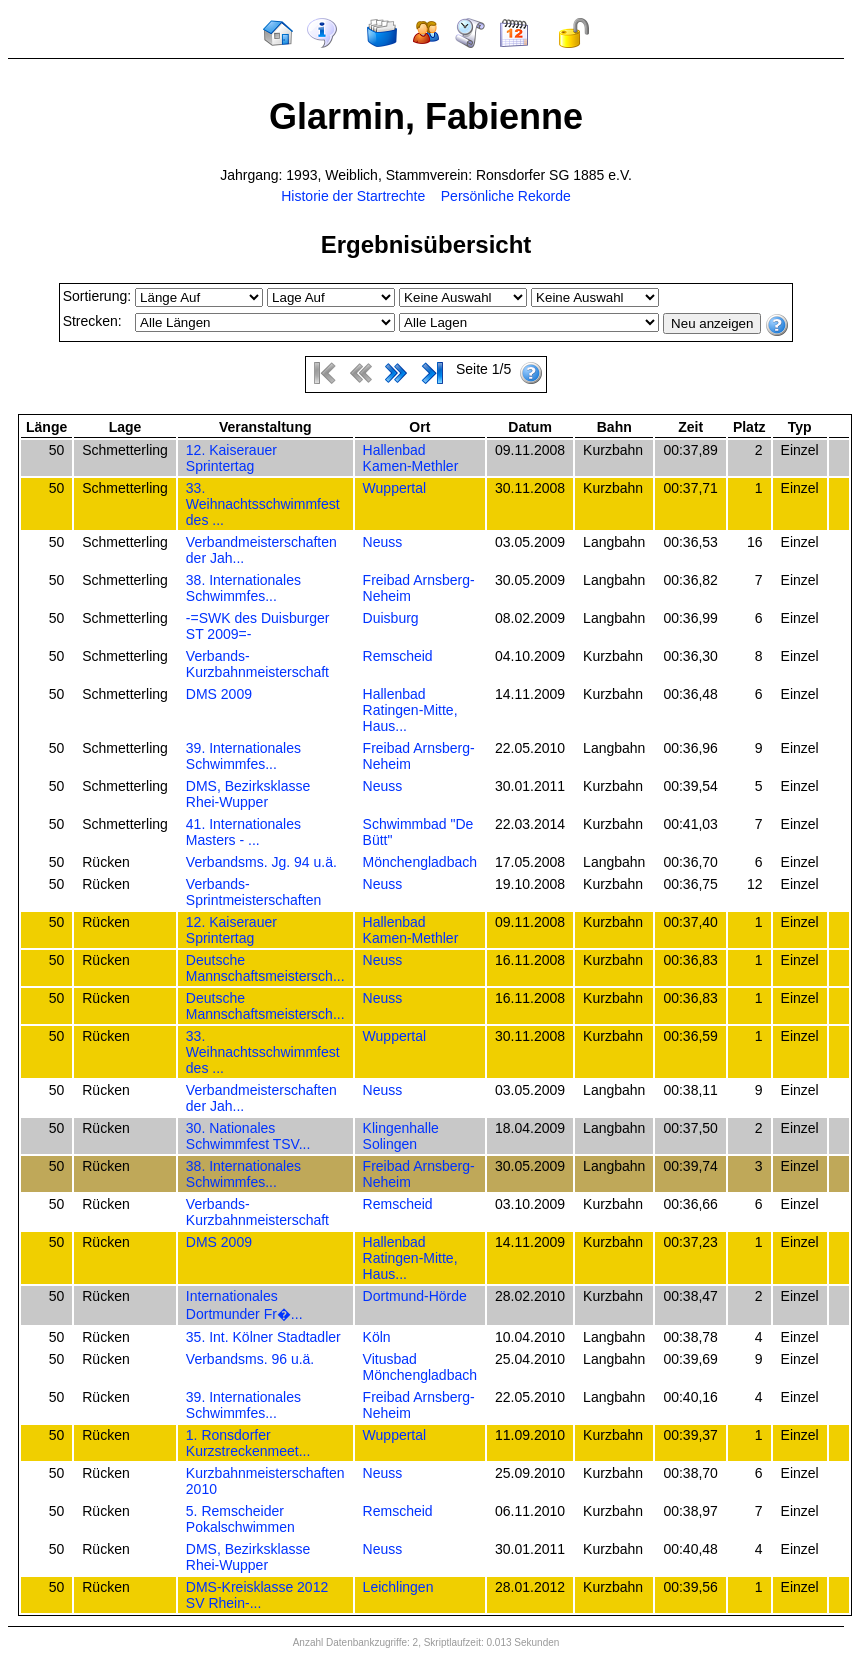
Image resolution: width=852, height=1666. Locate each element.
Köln (377, 1337)
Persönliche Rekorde (506, 196)
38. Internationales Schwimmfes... (243, 588)
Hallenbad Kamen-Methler (411, 458)
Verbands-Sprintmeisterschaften (253, 892)
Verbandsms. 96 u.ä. (250, 1359)
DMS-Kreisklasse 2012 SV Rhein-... (257, 1595)
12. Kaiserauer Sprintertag (231, 458)
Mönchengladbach (420, 862)
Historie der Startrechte (353, 196)
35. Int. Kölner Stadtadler (263, 1337)
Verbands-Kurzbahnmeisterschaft (257, 664)
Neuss (383, 542)
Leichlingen (398, 1587)
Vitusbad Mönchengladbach (420, 1367)
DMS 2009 (219, 694)
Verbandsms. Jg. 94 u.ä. (261, 862)
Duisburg (391, 618)
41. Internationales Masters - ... (243, 832)
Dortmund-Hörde (415, 1296)
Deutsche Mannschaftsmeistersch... (265, 968)
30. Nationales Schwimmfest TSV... (248, 1136)
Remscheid (398, 656)
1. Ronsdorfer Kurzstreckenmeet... (248, 1443)
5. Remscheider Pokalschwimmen (240, 1519)
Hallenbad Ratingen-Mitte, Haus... (410, 710)
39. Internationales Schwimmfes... (243, 756)
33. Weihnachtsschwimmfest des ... (263, 504)
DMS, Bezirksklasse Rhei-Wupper (248, 794)
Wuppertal (395, 488)
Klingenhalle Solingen (401, 1136)
